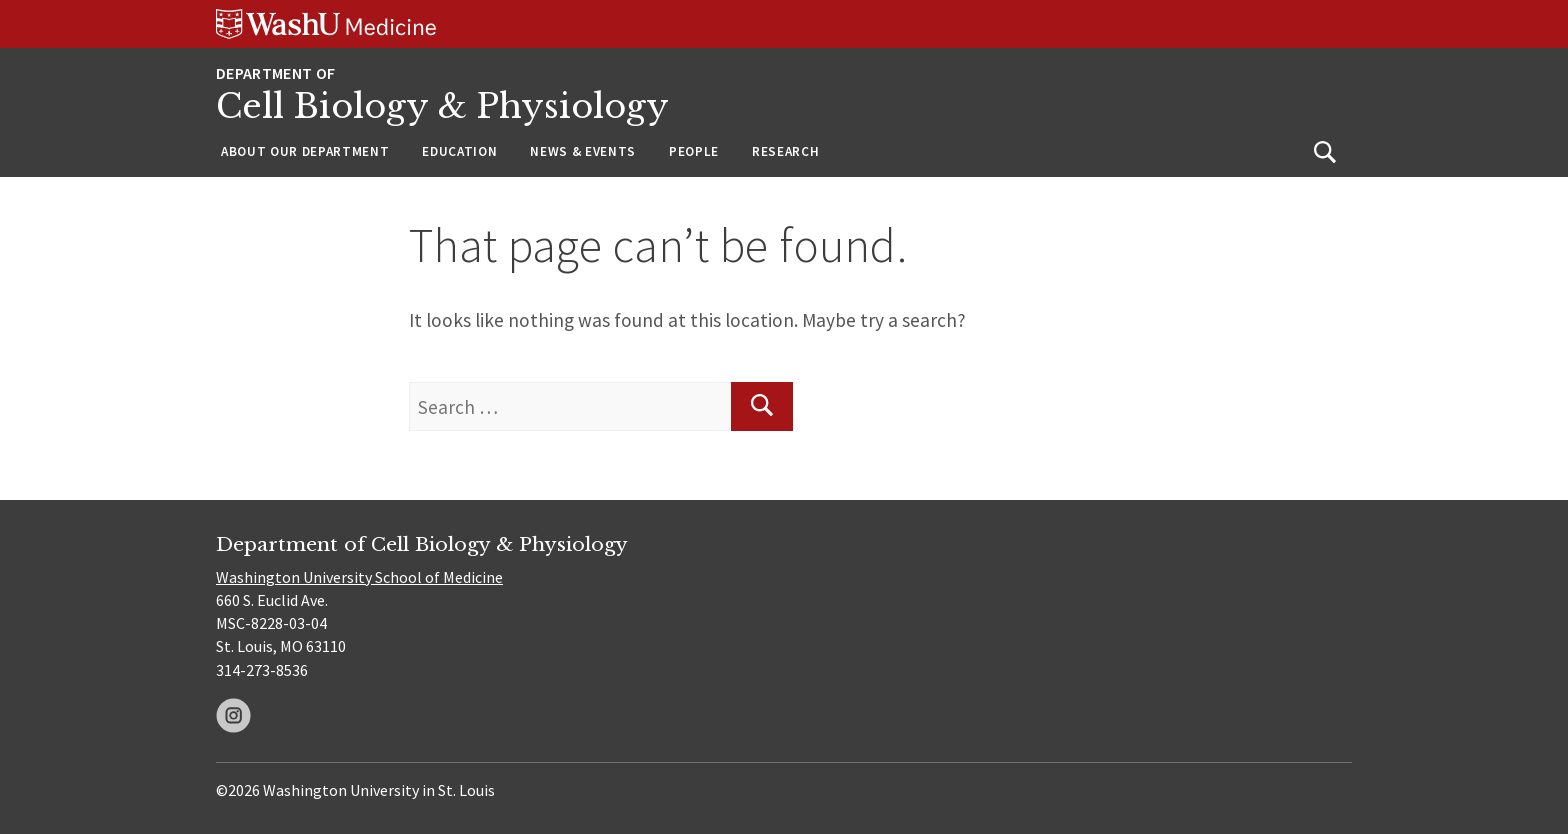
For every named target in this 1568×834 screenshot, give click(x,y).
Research (785, 151)
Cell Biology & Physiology (442, 106)
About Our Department (305, 151)
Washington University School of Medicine (359, 577)
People (694, 151)
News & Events (583, 151)
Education (459, 151)
